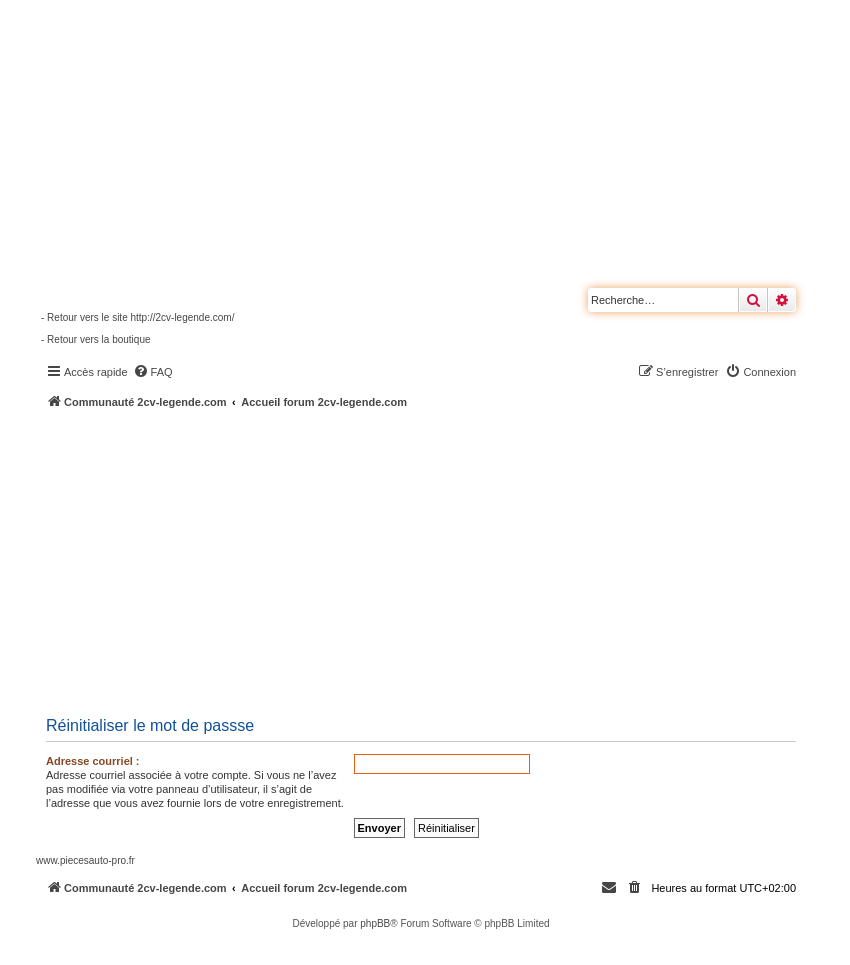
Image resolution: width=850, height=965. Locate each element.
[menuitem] (153, 372)
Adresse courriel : (93, 761)
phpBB (375, 923)
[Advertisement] (443, 560)
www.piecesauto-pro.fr (85, 860)
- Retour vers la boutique (96, 339)
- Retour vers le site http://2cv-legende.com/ (137, 317)
